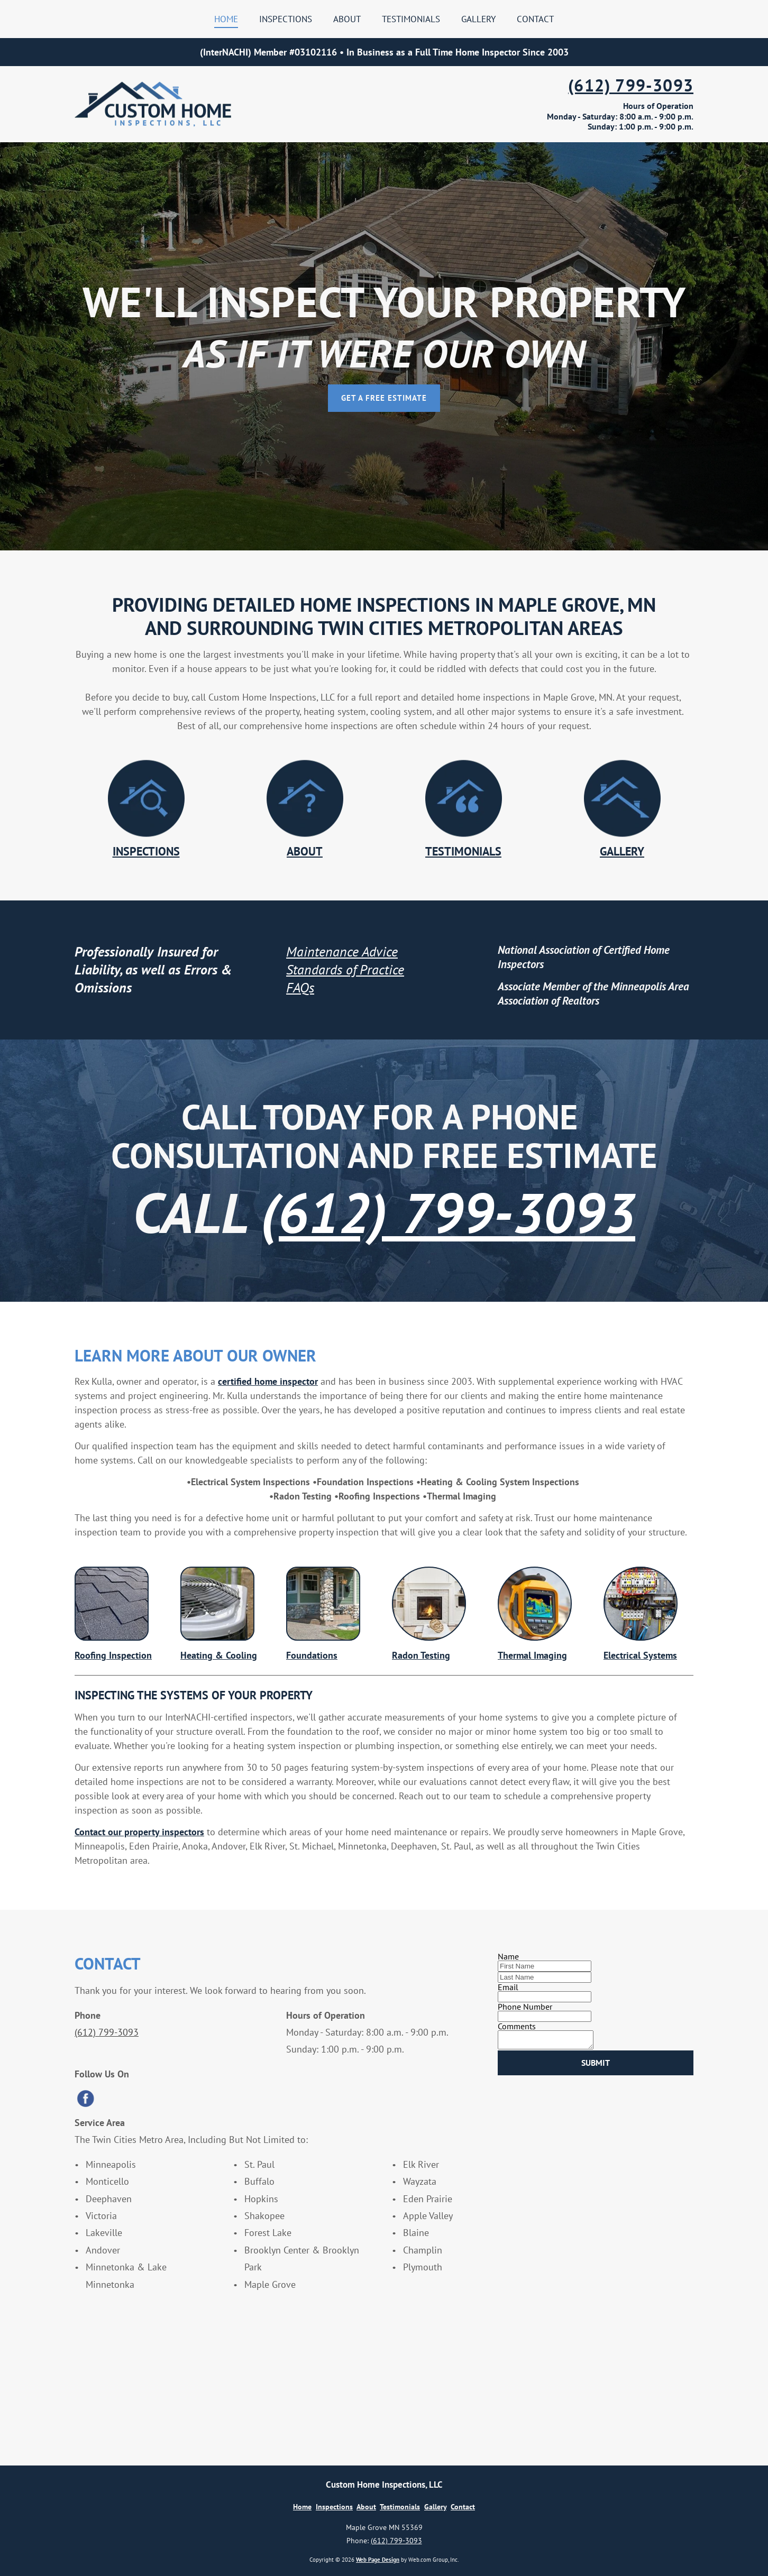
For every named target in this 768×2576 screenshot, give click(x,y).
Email (508, 1987)
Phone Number (525, 2006)
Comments (517, 2026)
